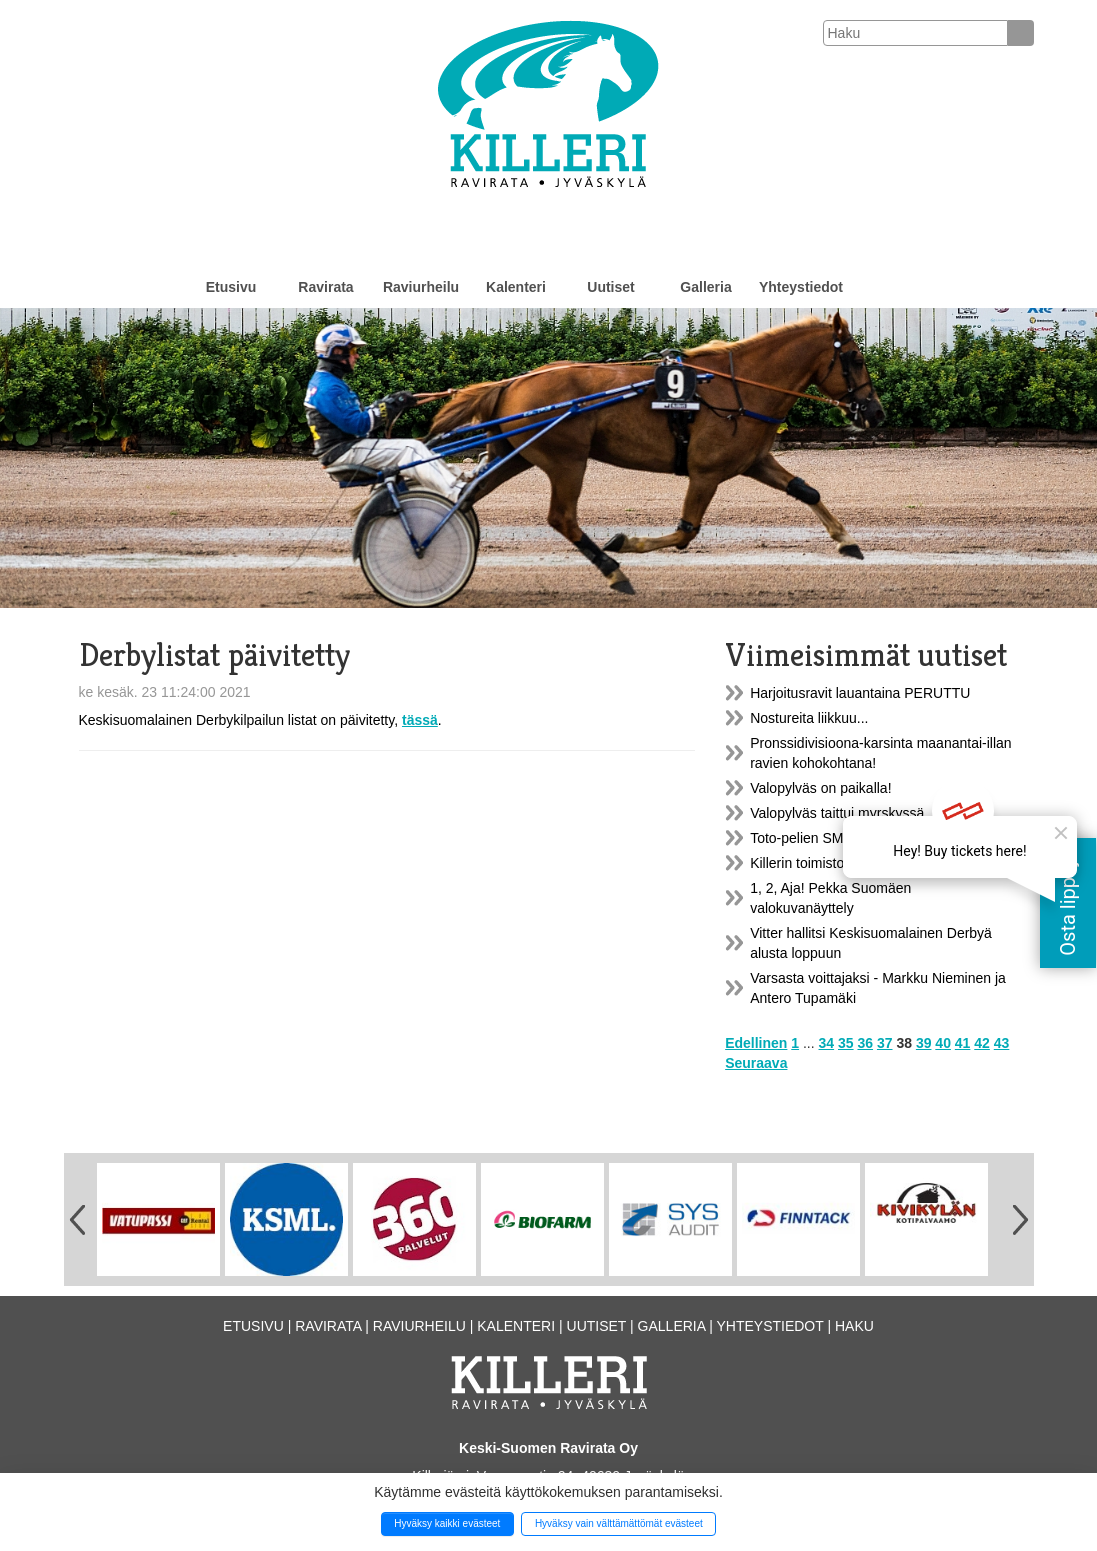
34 (827, 1043)
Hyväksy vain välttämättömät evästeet (619, 1523)
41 (963, 1043)
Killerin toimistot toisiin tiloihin (840, 863)
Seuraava (756, 1063)
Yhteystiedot (801, 287)
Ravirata (325, 287)
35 (846, 1043)
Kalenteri (516, 287)
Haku (854, 1326)
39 (924, 1043)
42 (982, 1043)
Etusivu (231, 287)
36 (865, 1043)
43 (1002, 1043)
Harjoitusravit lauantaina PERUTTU (860, 693)
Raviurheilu (421, 287)
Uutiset (610, 287)
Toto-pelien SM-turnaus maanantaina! (866, 838)
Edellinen (756, 1043)
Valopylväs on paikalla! (820, 788)
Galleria (705, 287)
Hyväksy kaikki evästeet (447, 1523)
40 (943, 1043)
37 (885, 1043)
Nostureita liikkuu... (809, 718)
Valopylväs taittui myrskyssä (837, 813)
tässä (420, 720)
